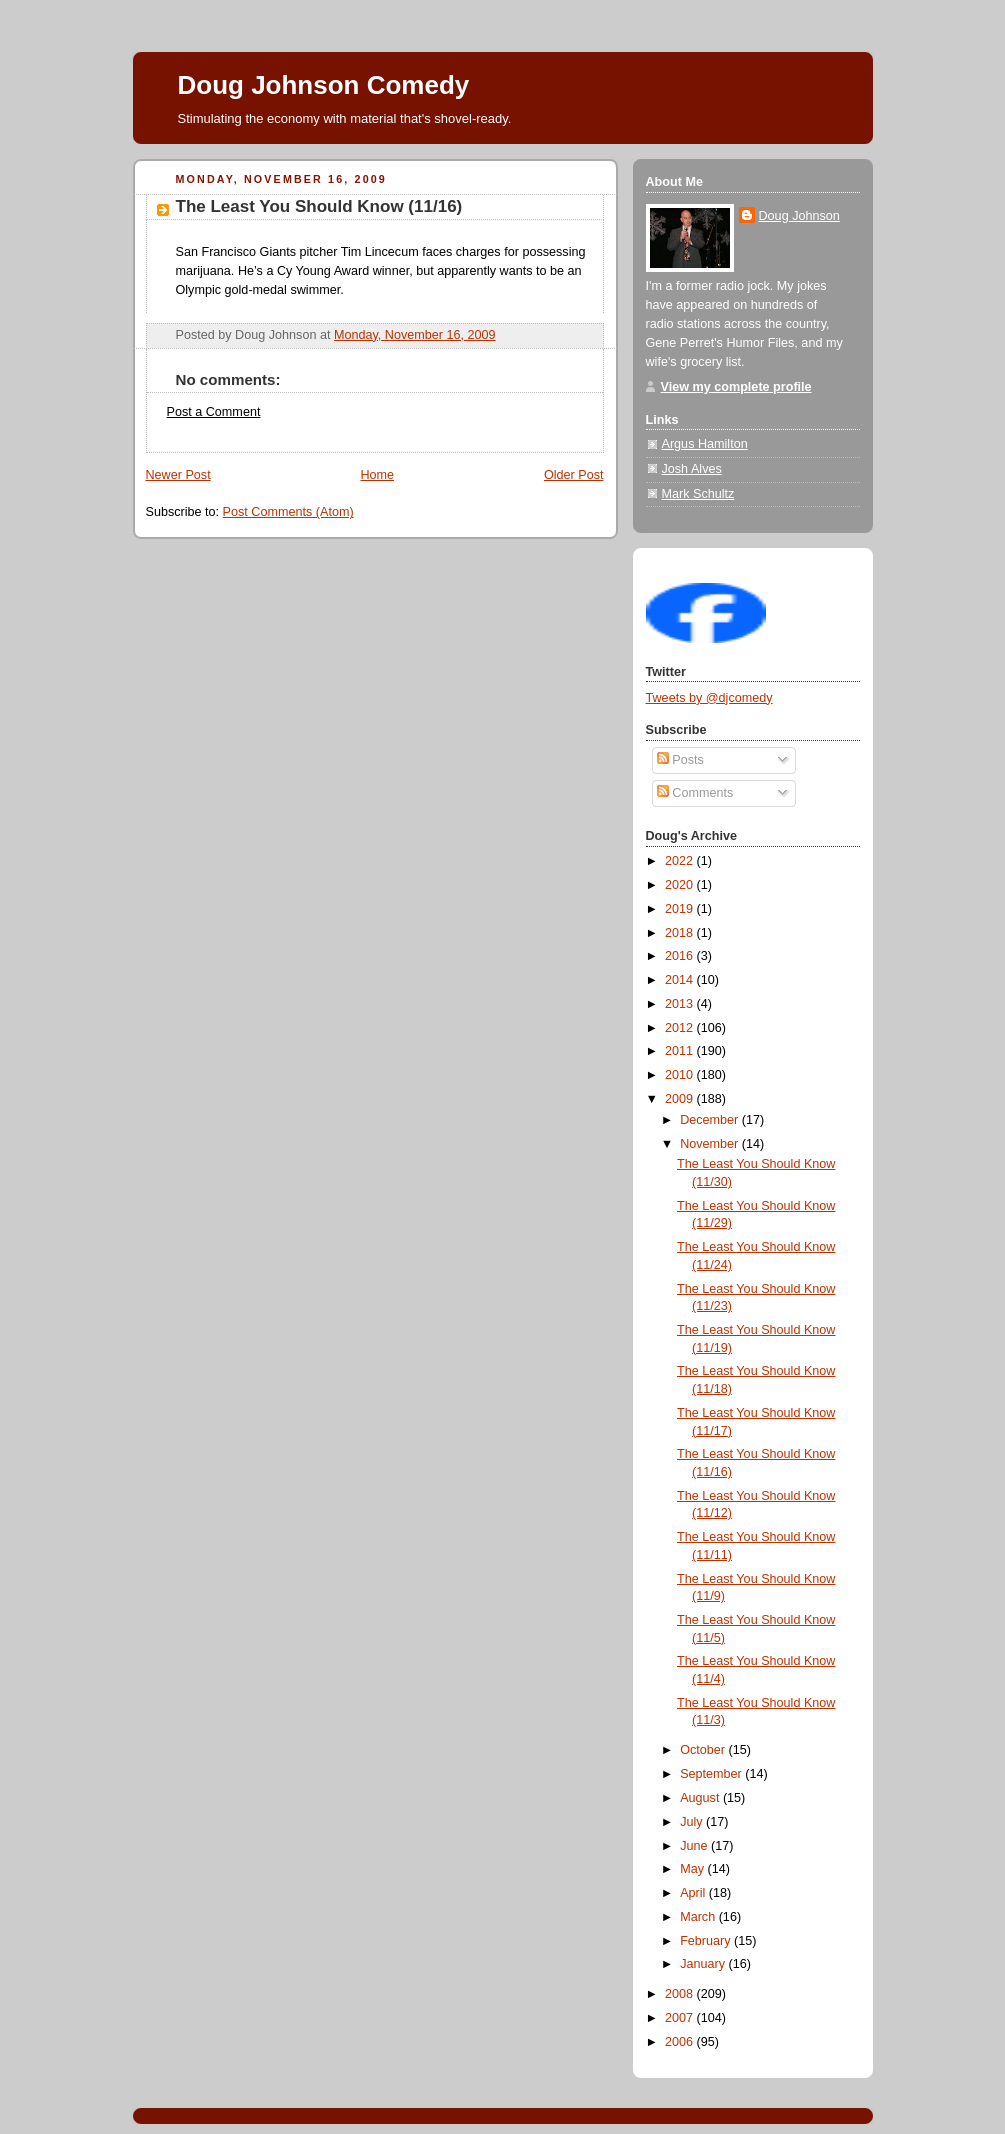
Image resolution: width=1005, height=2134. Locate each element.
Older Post (574, 475)
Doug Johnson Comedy (324, 85)
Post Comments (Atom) (288, 512)
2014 (681, 980)
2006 (681, 2042)
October (704, 1750)
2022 (681, 861)
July (693, 1822)
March (699, 1917)
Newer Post (178, 475)
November (711, 1144)
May (693, 1869)
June (695, 1846)
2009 (681, 1099)
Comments (695, 793)
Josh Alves (692, 469)
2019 (681, 909)
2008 (681, 1994)
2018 (681, 933)
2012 (681, 1028)
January (704, 1964)
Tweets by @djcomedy (709, 698)
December (711, 1120)
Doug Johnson (799, 216)
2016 (681, 956)
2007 (681, 2018)
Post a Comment (214, 412)
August (701, 1798)
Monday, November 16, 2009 (415, 335)
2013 (681, 1004)
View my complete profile (736, 387)
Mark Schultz (698, 494)
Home (377, 475)
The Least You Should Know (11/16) (319, 206)
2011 (681, 1051)
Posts (680, 760)
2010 (681, 1075)
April (694, 1893)
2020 (681, 885)
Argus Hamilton (705, 444)
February (707, 1941)
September (712, 1774)
